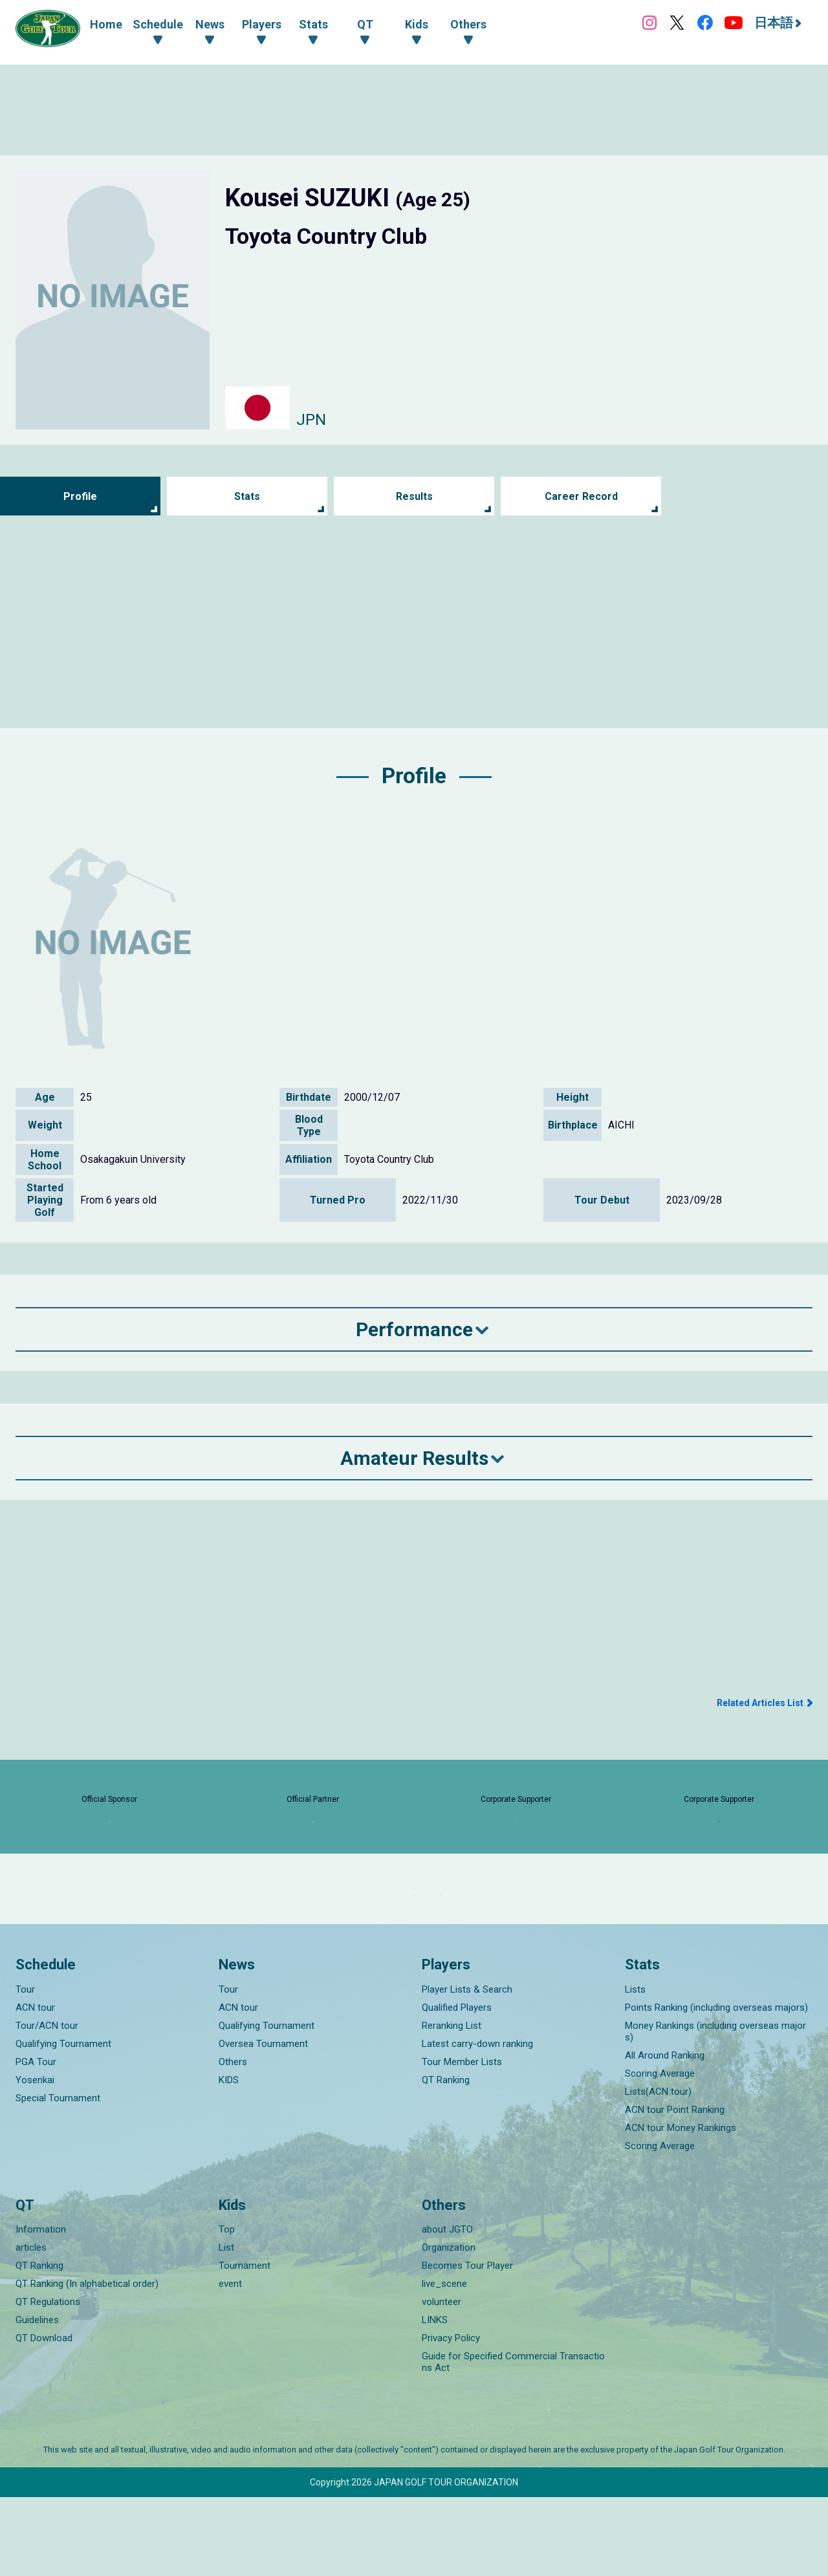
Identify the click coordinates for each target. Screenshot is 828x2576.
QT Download (44, 2417)
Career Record (581, 496)
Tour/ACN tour (47, 2104)
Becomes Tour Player (467, 2344)
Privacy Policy (451, 2417)
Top (227, 2308)
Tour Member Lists (462, 2140)
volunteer (441, 2381)
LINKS (435, 2399)
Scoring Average (660, 2152)
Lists (635, 2067)
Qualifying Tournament (63, 2122)
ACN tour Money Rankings (680, 2206)
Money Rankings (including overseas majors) (715, 2109)
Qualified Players (457, 2086)
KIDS (229, 2158)
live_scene (444, 2362)
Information (41, 2308)
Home (106, 24)
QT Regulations (48, 2381)
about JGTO (447, 2308)
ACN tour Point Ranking (674, 2188)
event (230, 2362)
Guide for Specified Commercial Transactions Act (513, 2440)
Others (233, 2140)
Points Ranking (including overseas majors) (716, 2086)
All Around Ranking (664, 2133)
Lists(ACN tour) (658, 2170)
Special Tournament (58, 2176)
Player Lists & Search (467, 2067)
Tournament (244, 2344)
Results (414, 496)
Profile (80, 496)
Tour (25, 2067)
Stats (247, 496)
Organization (448, 2326)
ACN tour (35, 2086)
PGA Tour (36, 2140)
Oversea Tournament (263, 2122)
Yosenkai (35, 2158)
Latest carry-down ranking (477, 2122)
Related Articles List (760, 1703)
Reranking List (451, 2104)
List (226, 2326)
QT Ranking (446, 2158)
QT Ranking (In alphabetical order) (87, 2362)
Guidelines (37, 2399)
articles (31, 2326)
